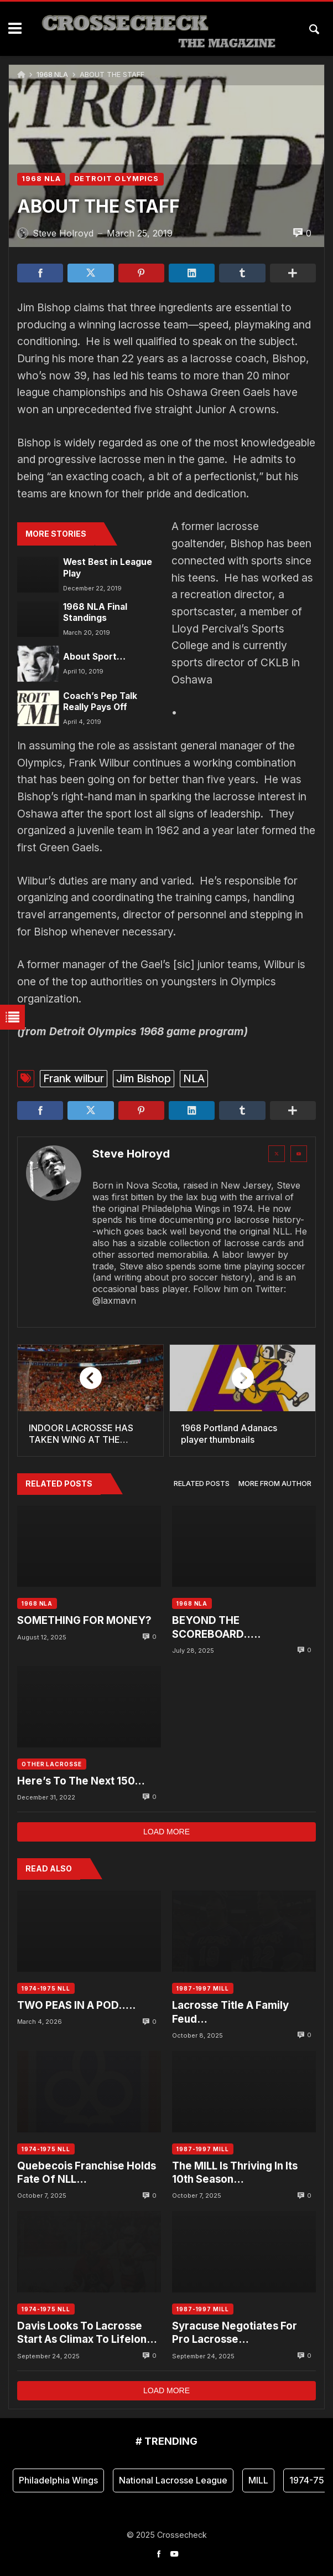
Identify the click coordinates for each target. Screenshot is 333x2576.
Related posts (202, 1483)
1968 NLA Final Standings (95, 612)
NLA (194, 1078)
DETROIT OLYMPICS (116, 178)
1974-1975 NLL (46, 1988)
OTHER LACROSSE (52, 1764)
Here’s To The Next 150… (81, 1781)
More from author (274, 1483)
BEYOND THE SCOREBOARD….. (216, 1627)
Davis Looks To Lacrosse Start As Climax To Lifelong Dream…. (85, 2333)
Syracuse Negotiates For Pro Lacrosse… (234, 2333)
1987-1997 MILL (202, 1988)
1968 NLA (52, 74)
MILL (258, 2480)
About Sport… (94, 656)
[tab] (201, 1484)
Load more (166, 1831)
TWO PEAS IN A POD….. (76, 2005)
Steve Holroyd (131, 1153)
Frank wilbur (73, 1078)
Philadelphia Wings (58, 2480)
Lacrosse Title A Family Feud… (230, 2012)
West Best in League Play (107, 567)
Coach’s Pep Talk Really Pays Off (100, 701)
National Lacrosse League (173, 2480)
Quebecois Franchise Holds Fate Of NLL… (86, 2172)
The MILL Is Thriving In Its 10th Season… (235, 2172)
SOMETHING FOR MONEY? (84, 1620)
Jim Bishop (143, 1078)
